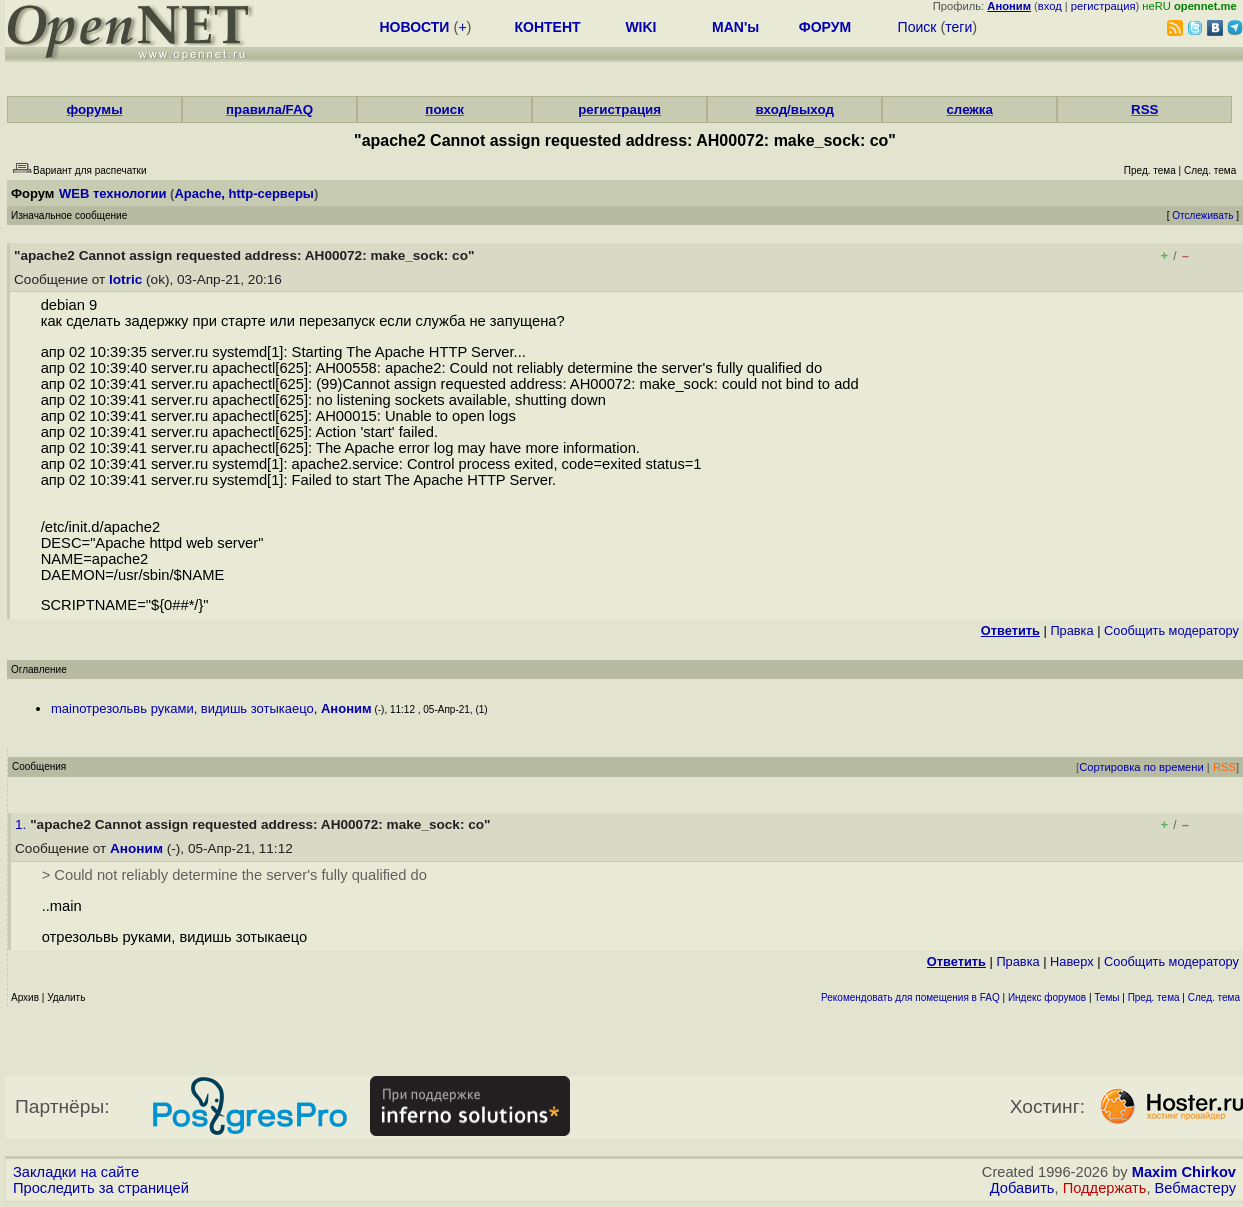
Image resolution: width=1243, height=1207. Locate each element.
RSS (1144, 109)
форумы (94, 109)
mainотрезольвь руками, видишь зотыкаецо (182, 708)
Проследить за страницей (101, 1188)
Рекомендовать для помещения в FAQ (910, 997)
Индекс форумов (1047, 997)
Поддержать (1105, 1188)
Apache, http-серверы (244, 193)
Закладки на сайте (76, 1172)
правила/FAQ (269, 109)
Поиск (917, 27)
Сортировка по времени (1141, 767)
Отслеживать (1202, 215)
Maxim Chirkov (1184, 1172)
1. (22, 824)
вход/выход (794, 109)
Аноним (346, 708)
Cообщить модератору (1171, 630)
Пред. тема (1154, 997)
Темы (1106, 997)
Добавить (1022, 1188)
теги (958, 27)
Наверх (1072, 961)
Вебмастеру (1195, 1188)
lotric (125, 279)
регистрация (1103, 6)
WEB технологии (113, 193)
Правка (1071, 630)
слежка (969, 109)
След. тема (1214, 997)
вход (1050, 6)
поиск (444, 109)
